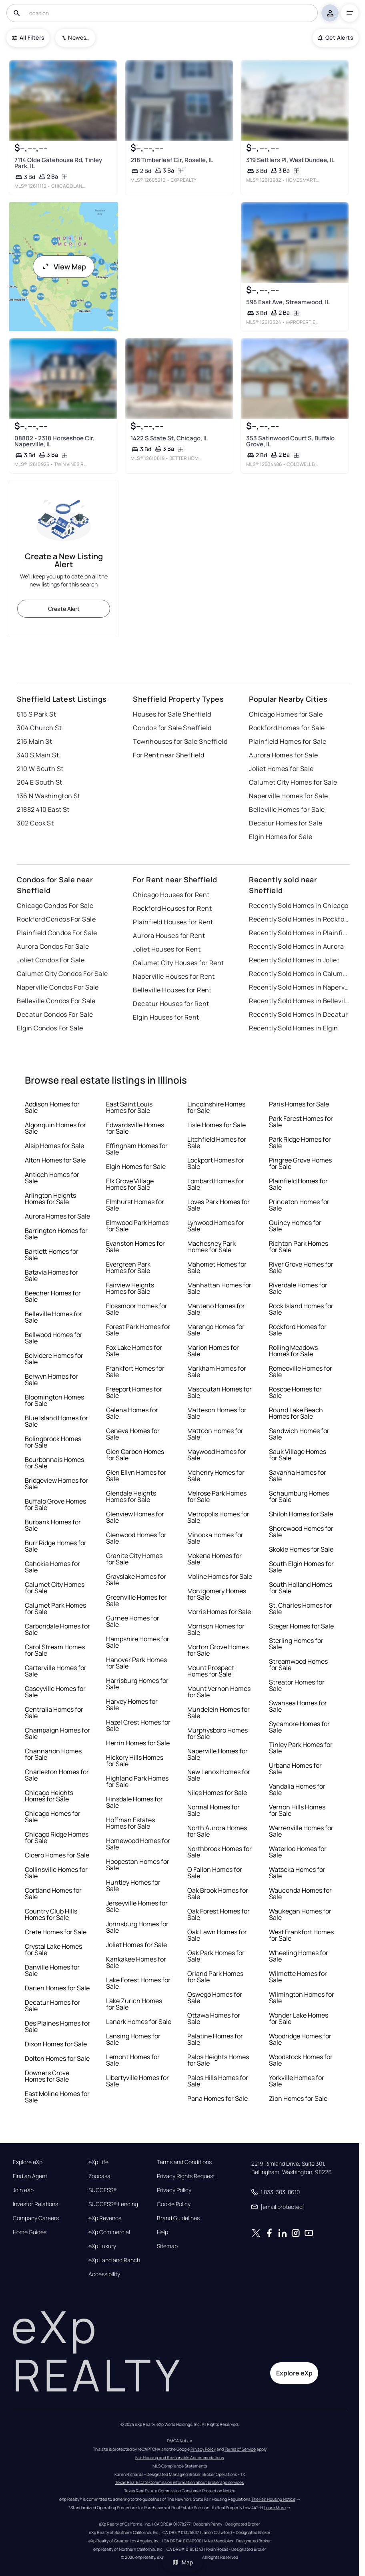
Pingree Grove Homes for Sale (300, 1163)
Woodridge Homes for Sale (300, 2039)
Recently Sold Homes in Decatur (298, 1014)
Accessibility (104, 2274)
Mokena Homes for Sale (214, 1558)
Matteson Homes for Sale (217, 1413)
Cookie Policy (174, 2204)
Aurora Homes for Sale (283, 755)
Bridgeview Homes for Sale (56, 1483)
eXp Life (98, 2162)
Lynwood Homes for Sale (215, 1225)
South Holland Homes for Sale (300, 1587)
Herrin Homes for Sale (138, 1743)
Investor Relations (35, 2204)
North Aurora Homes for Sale (217, 1831)
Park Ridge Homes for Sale (300, 1142)
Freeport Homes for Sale (134, 1392)
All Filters (28, 37)
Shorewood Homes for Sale (301, 1531)
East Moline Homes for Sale (57, 2096)
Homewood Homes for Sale (138, 1843)
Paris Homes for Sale (299, 1104)
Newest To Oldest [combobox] (79, 37)
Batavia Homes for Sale (51, 1275)
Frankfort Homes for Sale (135, 1371)
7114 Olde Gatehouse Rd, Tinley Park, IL (58, 163)
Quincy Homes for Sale (295, 1225)
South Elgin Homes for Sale (301, 1566)
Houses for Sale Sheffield (172, 714)
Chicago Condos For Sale (55, 905)
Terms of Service (240, 2449)
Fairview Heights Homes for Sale (130, 1288)
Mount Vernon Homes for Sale (219, 1691)
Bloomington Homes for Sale (54, 1400)
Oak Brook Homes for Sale (217, 1893)
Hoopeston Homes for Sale (137, 1864)
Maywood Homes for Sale (216, 1454)
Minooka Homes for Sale (215, 1538)
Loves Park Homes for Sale (218, 1205)
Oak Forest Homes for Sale (218, 1914)
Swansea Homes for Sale (298, 1706)
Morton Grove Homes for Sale (218, 1650)
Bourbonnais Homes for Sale (54, 1462)
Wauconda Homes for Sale (300, 1893)
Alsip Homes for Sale (54, 1145)
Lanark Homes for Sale (138, 2021)
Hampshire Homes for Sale (137, 1642)
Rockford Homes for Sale (287, 727)
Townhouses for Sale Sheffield (180, 741)
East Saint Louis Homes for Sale (129, 1107)
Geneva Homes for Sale (133, 1434)
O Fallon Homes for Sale (214, 1872)
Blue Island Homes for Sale (56, 1421)
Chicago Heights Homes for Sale (49, 1795)
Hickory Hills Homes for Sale (134, 1760)
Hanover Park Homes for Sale (136, 1662)
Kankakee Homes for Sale (136, 1962)
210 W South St (40, 768)
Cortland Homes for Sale (53, 1893)
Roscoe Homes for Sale (295, 1392)
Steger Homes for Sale (301, 1626)
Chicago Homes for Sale (286, 714)
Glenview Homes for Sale (135, 1517)
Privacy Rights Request (186, 2176)
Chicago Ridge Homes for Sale (56, 1837)
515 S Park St (36, 714)
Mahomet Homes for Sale (217, 1267)
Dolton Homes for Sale (57, 2058)
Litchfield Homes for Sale (216, 1142)
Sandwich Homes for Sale (299, 1434)
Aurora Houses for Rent (169, 935)
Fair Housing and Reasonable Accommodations (179, 2457)
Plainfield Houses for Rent (173, 922)
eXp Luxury (102, 2246)
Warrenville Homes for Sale (301, 1831)
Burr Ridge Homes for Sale (55, 1546)
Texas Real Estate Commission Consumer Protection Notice (179, 2491)
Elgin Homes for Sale (280, 836)
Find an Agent (30, 2176)
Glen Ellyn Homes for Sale (136, 1475)
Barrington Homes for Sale (56, 1233)
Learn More (275, 2507)
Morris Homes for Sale (219, 1611)
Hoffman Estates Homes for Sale (130, 1823)
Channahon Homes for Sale (53, 1754)
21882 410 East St (43, 809)
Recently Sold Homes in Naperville (299, 987)
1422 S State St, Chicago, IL (169, 438)
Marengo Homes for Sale (216, 1329)
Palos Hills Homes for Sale (217, 2080)
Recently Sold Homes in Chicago (298, 905)
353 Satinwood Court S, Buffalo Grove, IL (290, 441)
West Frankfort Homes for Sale (301, 1935)
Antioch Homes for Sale (52, 1177)
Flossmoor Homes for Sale (136, 1309)
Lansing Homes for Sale (133, 2039)
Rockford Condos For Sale (56, 919)
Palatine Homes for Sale (215, 2039)
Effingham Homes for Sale (137, 1148)
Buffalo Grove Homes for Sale (55, 1504)
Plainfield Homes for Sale (287, 741)
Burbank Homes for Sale (53, 1525)
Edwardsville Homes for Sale (135, 1128)
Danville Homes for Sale (52, 1970)
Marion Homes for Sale (213, 1350)
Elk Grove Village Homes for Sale (130, 1184)
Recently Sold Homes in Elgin (293, 1028)
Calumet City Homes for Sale (293, 782)
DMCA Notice (179, 2440)
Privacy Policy (174, 2190)
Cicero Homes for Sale (57, 1855)
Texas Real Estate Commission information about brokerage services (179, 2482)
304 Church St (39, 727)
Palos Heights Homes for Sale (218, 2060)
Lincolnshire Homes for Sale (216, 1107)
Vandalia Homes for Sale (297, 1789)
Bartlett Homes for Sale (51, 1254)
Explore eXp (27, 2162)
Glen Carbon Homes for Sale (135, 1454)
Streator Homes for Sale (297, 1685)
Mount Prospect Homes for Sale (210, 1671)
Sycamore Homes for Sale (299, 1727)
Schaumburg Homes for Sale (299, 1496)
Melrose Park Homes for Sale (217, 1496)
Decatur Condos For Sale (55, 1014)
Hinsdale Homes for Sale (134, 1802)
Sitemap (167, 2246)
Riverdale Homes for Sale (298, 1288)
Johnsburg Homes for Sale (137, 1927)
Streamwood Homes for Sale (298, 1664)
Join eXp (23, 2190)
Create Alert (64, 608)
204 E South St (39, 782)
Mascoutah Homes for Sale (219, 1392)
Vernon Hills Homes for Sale (297, 1810)
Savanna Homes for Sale (297, 1475)
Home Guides (29, 2232)
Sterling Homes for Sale (296, 1643)
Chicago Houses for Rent (171, 894)
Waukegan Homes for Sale (300, 1914)
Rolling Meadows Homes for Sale (293, 1350)
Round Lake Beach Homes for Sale (296, 1413)
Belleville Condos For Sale (56, 1000)
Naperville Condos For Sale (57, 987)
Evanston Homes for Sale (135, 1246)
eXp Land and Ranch (114, 2260)
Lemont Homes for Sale (133, 2060)
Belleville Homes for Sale (287, 809)
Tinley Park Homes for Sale (301, 1747)
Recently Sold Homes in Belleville (299, 1000)
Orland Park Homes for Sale (215, 1976)
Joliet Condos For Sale (50, 960)
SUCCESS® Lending (113, 2204)
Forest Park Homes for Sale (138, 1329)
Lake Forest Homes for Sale (138, 1983)
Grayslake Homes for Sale (136, 1579)
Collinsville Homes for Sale (56, 1872)
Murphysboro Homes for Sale (217, 1733)
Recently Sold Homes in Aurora (296, 946)
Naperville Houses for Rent (174, 976)
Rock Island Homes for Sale (301, 1309)
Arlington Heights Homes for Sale (50, 1198)
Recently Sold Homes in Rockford (299, 919)
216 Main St (34, 741)
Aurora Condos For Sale (53, 946)
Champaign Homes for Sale (57, 1733)
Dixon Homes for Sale (56, 2044)
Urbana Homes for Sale (295, 1768)
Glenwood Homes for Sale (136, 1538)
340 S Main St (38, 755)
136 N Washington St (48, 795)
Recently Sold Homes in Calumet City (299, 973)
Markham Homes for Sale (216, 1371)
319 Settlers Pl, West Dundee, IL (290, 160)
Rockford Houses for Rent (172, 908)
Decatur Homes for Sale (285, 823)
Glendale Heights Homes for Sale (131, 1496)
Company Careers (36, 2218)
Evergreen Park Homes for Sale (128, 1267)
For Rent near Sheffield (168, 755)
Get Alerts (335, 37)
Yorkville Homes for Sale (296, 2080)
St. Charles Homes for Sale (300, 1608)
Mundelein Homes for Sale (218, 1712)
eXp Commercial (109, 2232)
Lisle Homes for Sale (216, 1124)
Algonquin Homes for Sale (55, 1128)
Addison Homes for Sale (52, 1107)
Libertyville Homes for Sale (137, 2080)
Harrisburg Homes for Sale (137, 1683)
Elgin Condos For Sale (50, 1028)
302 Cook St (35, 823)
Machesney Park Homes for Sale (211, 1246)
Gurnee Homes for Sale (132, 1621)
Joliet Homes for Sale (281, 768)
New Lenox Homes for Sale (218, 1775)
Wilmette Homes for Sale (298, 1976)
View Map (63, 266)
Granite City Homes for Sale (134, 1558)
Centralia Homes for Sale (54, 1712)
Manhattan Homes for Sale (219, 1288)
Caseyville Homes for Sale (55, 1691)
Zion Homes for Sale (298, 2098)
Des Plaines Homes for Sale (57, 2026)
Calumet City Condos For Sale (62, 973)
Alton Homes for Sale (55, 1160)
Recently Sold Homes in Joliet (294, 960)
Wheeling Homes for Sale (298, 1956)
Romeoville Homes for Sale (300, 1371)
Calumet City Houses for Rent (178, 962)
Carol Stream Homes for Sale (55, 1650)
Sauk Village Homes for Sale (297, 1454)
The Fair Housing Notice (273, 2499)
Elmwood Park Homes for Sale (137, 1225)
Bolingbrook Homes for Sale (53, 1442)
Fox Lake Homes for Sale (134, 1350)
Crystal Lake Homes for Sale (53, 1949)
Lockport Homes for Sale (215, 1163)
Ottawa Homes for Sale (213, 2018)
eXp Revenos (104, 2218)
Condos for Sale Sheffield (172, 727)
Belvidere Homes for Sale (54, 1358)
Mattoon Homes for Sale (215, 1434)
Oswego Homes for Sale (214, 1997)
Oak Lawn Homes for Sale (217, 1935)
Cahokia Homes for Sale (52, 1566)
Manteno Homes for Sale (216, 1309)
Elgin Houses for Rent (166, 1017)
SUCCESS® (102, 2190)
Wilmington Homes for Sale (301, 1997)
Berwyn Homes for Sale (51, 1379)
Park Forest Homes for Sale (301, 1121)
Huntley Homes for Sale (133, 1885)
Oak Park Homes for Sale (216, 1956)
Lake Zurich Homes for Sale (134, 2004)
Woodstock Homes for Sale (301, 2060)
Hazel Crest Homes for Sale (138, 1725)
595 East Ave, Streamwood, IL (288, 302)
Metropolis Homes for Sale (218, 1517)
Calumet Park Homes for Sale (55, 1608)
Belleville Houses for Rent (172, 990)
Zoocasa (99, 2176)
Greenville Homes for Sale (136, 1600)
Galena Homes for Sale (132, 1413)
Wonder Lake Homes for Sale (298, 2018)
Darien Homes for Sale (57, 1988)
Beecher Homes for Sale (53, 1296)
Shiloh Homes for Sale (301, 1514)
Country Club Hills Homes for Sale (51, 1914)
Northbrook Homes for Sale (219, 1851)
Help (162, 2232)
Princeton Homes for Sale (299, 1205)
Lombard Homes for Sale (215, 1184)
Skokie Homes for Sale (301, 1549)
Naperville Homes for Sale (288, 795)
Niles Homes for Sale (217, 1792)
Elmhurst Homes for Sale (135, 1205)
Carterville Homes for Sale (55, 1671)
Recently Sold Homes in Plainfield (299, 932)
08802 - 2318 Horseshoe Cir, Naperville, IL (54, 441)
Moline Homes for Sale (219, 1576)
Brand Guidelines (178, 2218)
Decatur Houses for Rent (171, 1003)
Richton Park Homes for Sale (298, 1246)
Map (182, 2562)
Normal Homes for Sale (213, 1810)
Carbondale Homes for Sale (57, 1629)
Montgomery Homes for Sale (216, 1594)
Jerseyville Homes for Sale (137, 1906)
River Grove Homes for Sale (301, 1267)
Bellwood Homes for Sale (53, 1337)
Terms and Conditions (184, 2162)
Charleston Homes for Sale (57, 1775)
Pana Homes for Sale (217, 2098)
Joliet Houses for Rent (167, 949)
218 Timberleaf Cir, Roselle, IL (171, 160)
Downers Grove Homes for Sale (47, 2076)
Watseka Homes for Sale (297, 1872)
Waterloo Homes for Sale (298, 1851)
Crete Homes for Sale (55, 1931)
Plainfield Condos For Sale (57, 932)
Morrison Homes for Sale (216, 1629)
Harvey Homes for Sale (132, 1704)
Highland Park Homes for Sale (137, 1781)
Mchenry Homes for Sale (216, 1475)
